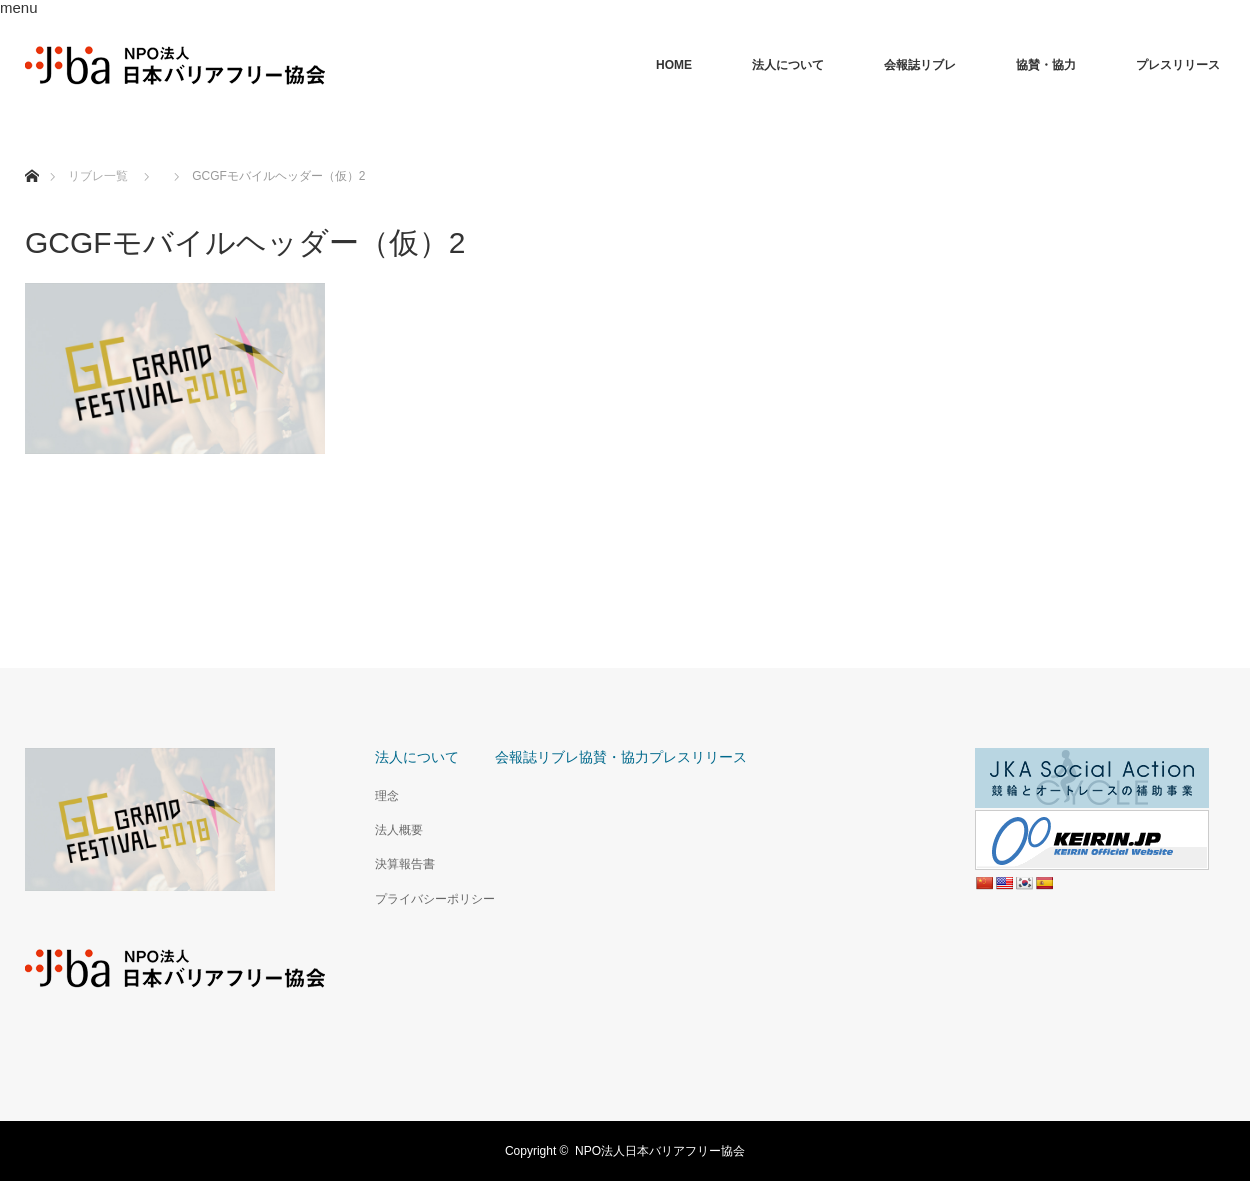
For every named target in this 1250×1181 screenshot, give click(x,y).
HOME (674, 65)
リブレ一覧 (98, 176)
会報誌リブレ (920, 65)
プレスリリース (1178, 65)
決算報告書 (405, 864)
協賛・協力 (1046, 65)
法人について (788, 65)
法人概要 (399, 830)
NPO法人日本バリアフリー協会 (660, 1151)
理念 (387, 796)
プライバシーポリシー (435, 899)
